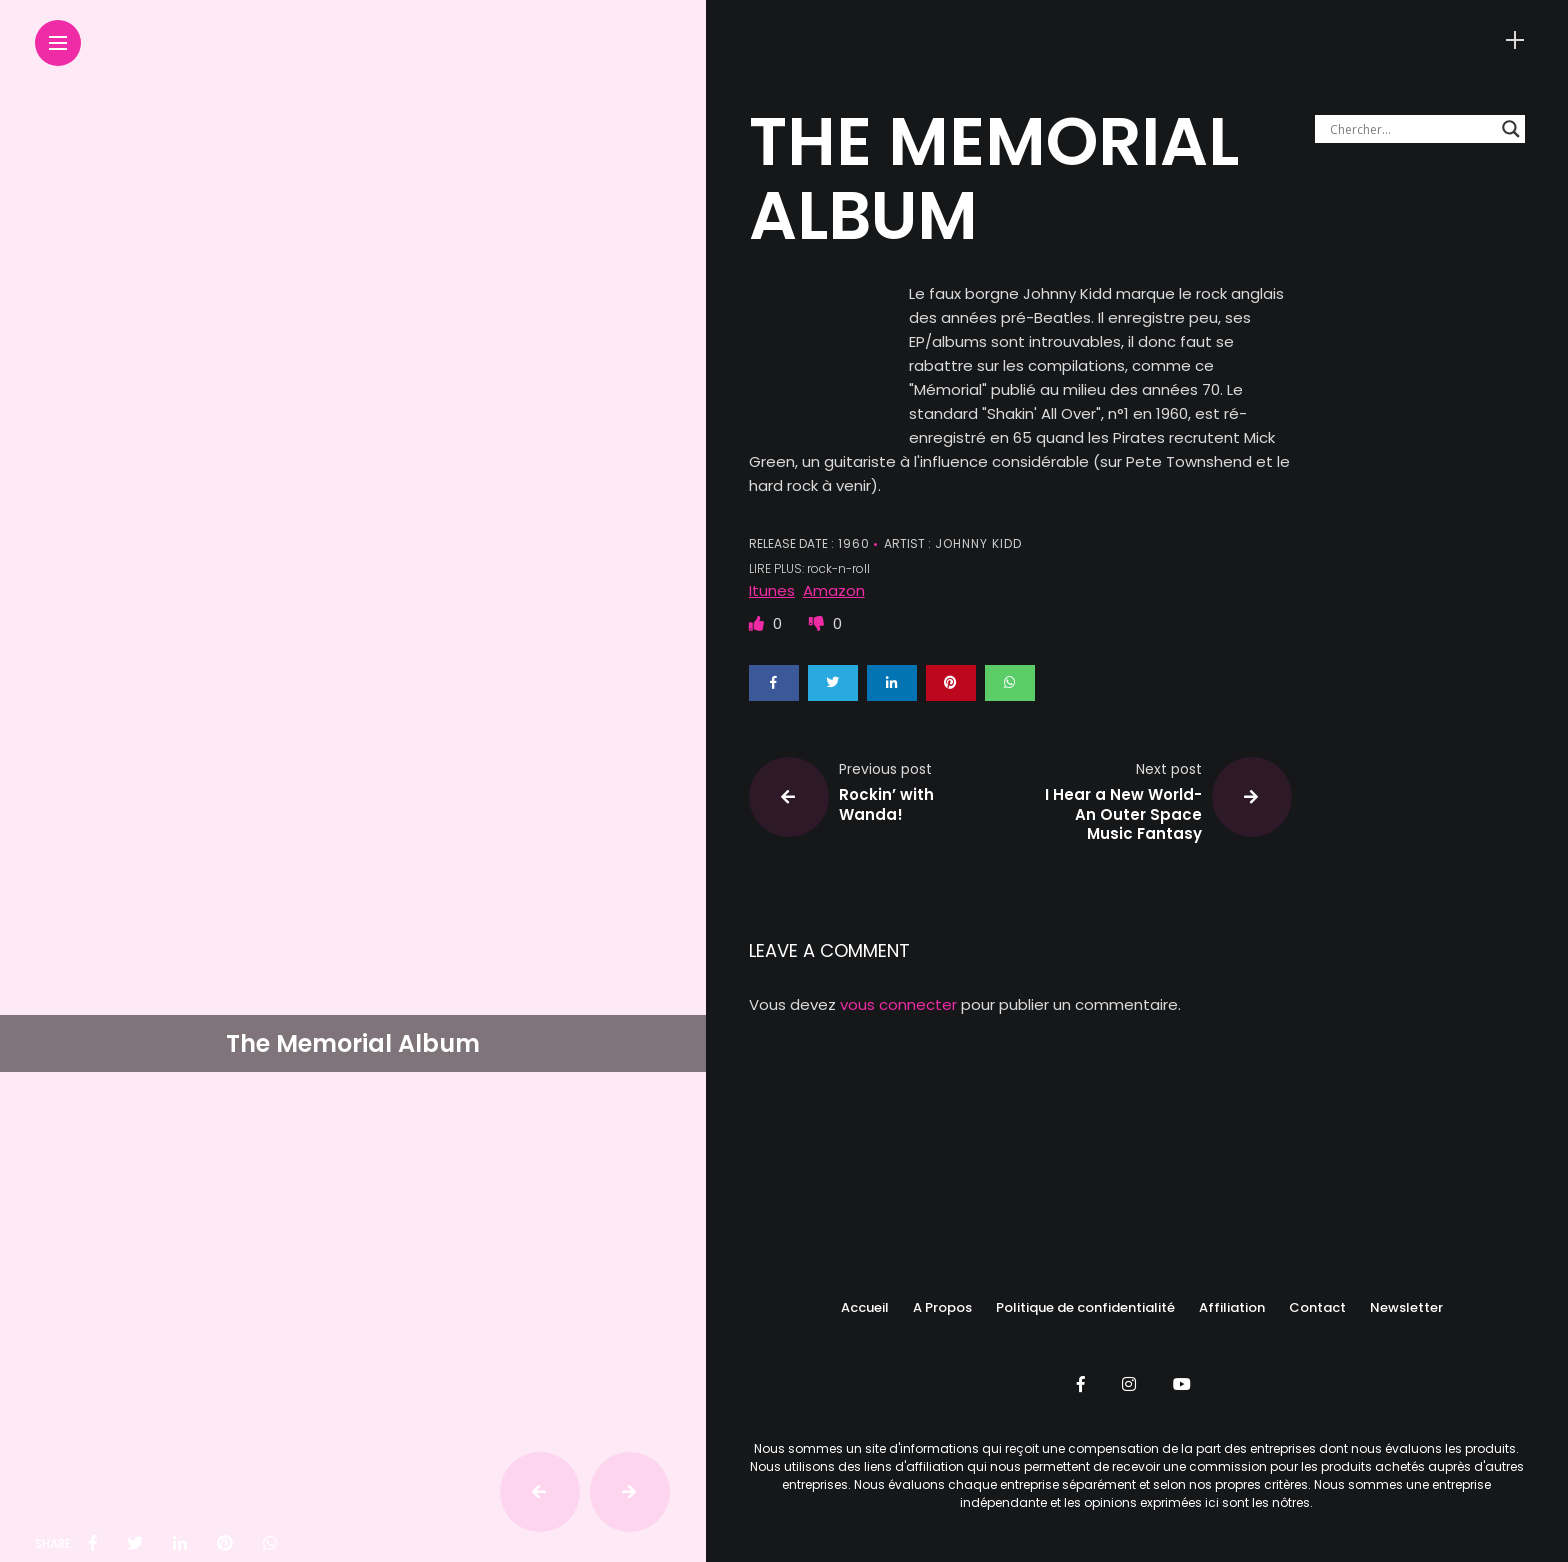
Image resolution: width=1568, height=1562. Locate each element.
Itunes (772, 590)
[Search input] (1411, 129)
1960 (852, 543)
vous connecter (898, 1004)
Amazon (834, 590)
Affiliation (1232, 1307)
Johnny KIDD (976, 543)
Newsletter (1406, 1307)
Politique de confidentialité (1085, 1307)
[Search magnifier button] (1511, 129)
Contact (1317, 1307)
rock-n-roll (838, 568)
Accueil (865, 1307)
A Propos (942, 1307)
